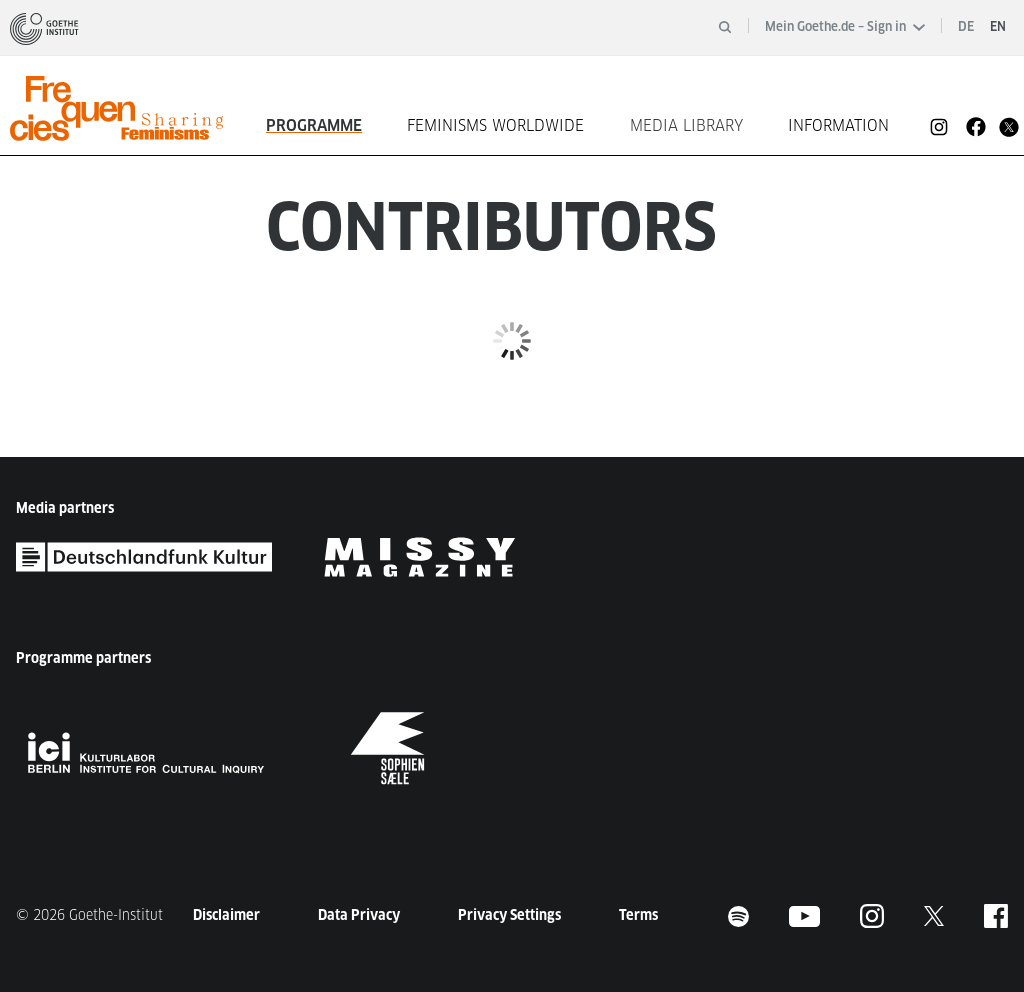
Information (838, 126)
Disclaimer (226, 915)
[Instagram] (939, 125)
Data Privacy (359, 915)
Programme (314, 126)
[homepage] (126, 107)
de (966, 26)
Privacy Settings (509, 915)
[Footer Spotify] (738, 915)
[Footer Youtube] (804, 915)
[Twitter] (1009, 125)
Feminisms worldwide (495, 126)
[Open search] (725, 27)
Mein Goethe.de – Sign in (845, 26)
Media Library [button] (686, 125)
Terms (638, 915)
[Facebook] (976, 125)
